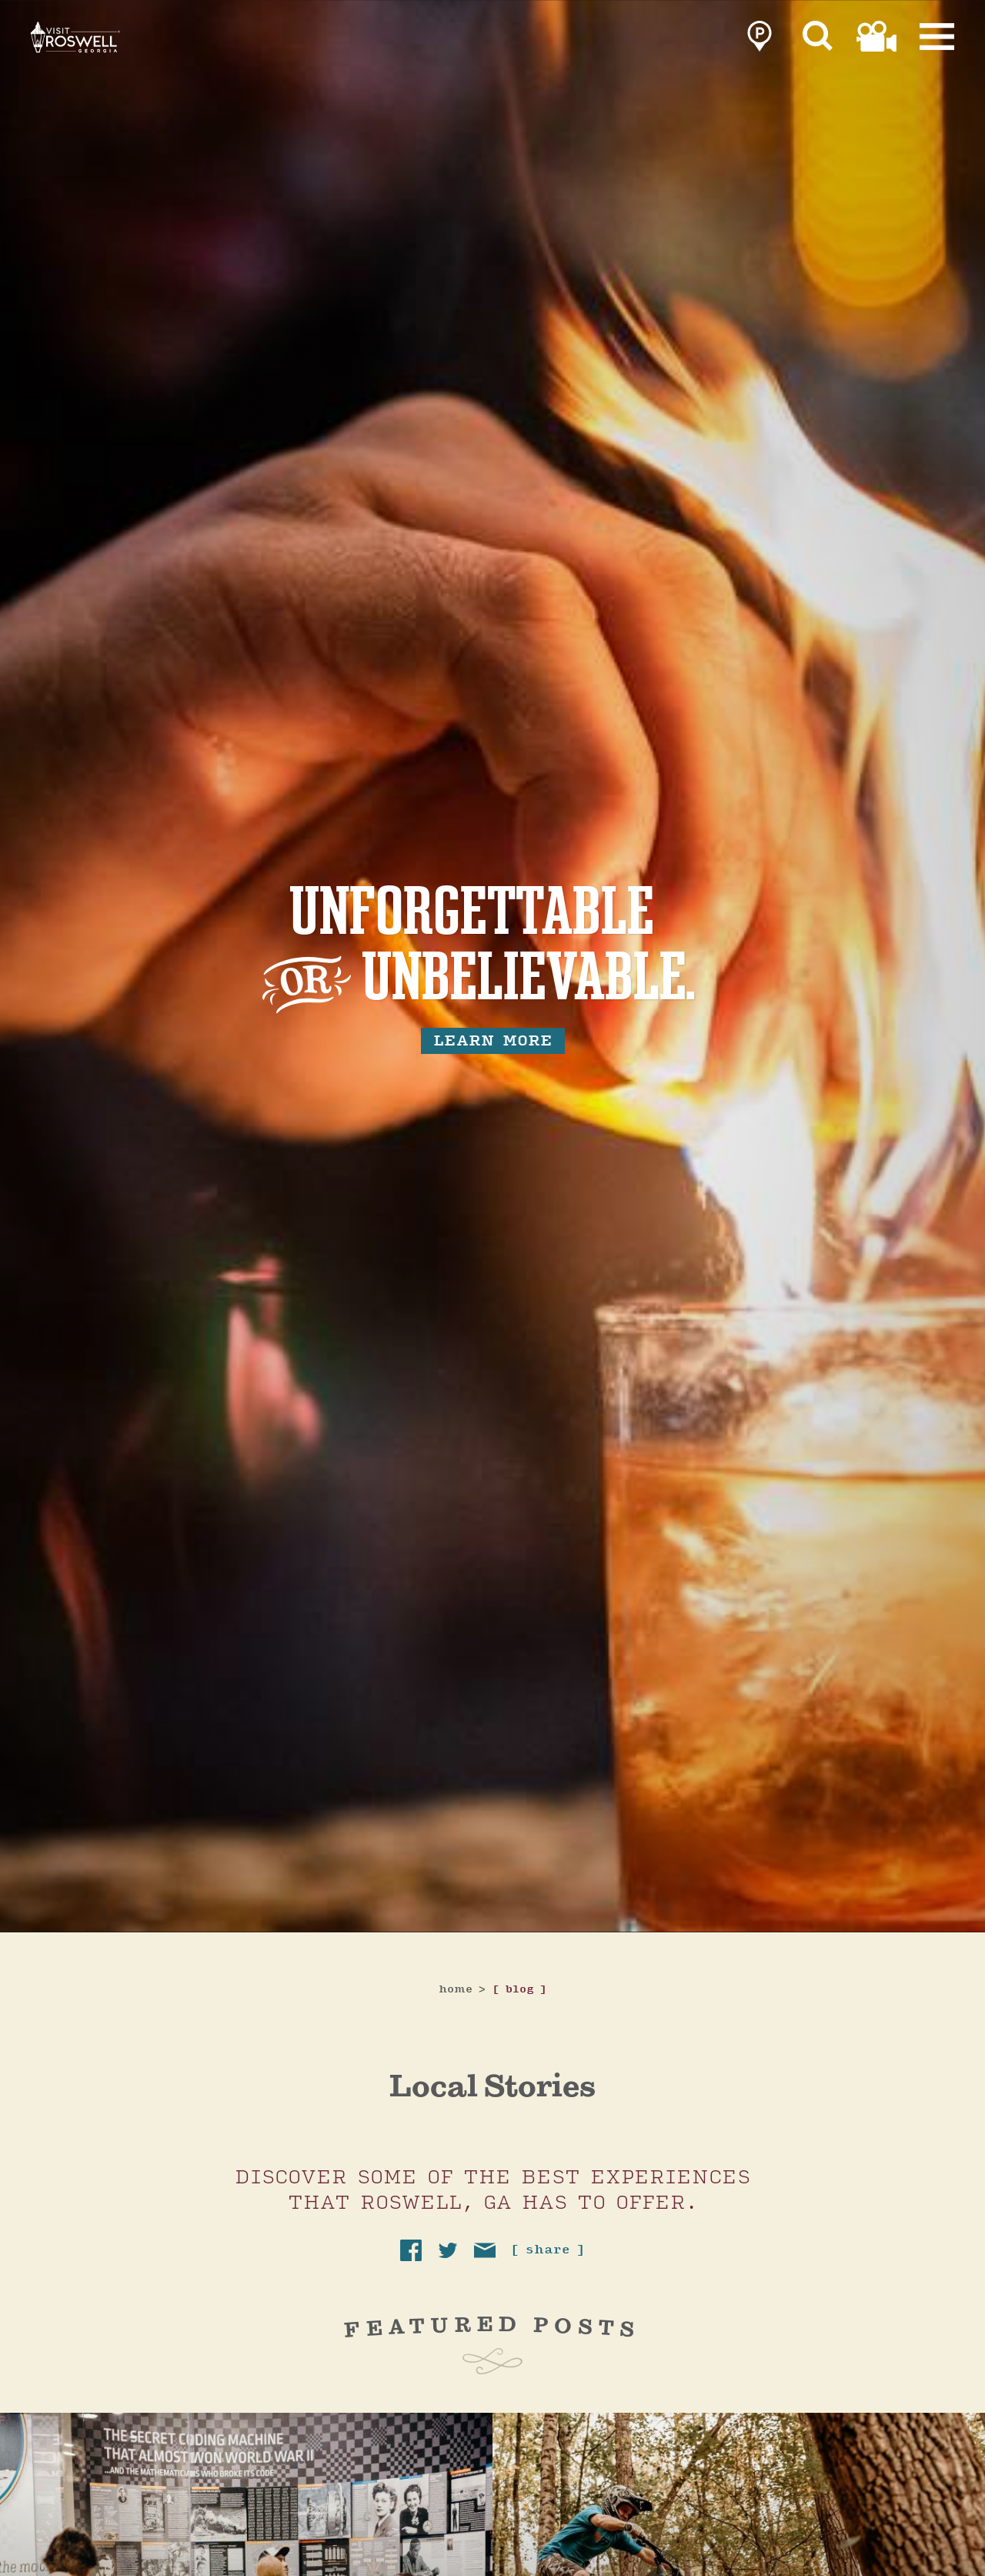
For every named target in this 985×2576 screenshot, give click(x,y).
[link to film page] (876, 40)
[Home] (139, 60)
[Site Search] (818, 40)
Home (462, 1990)
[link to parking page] (760, 40)
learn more (493, 1040)
